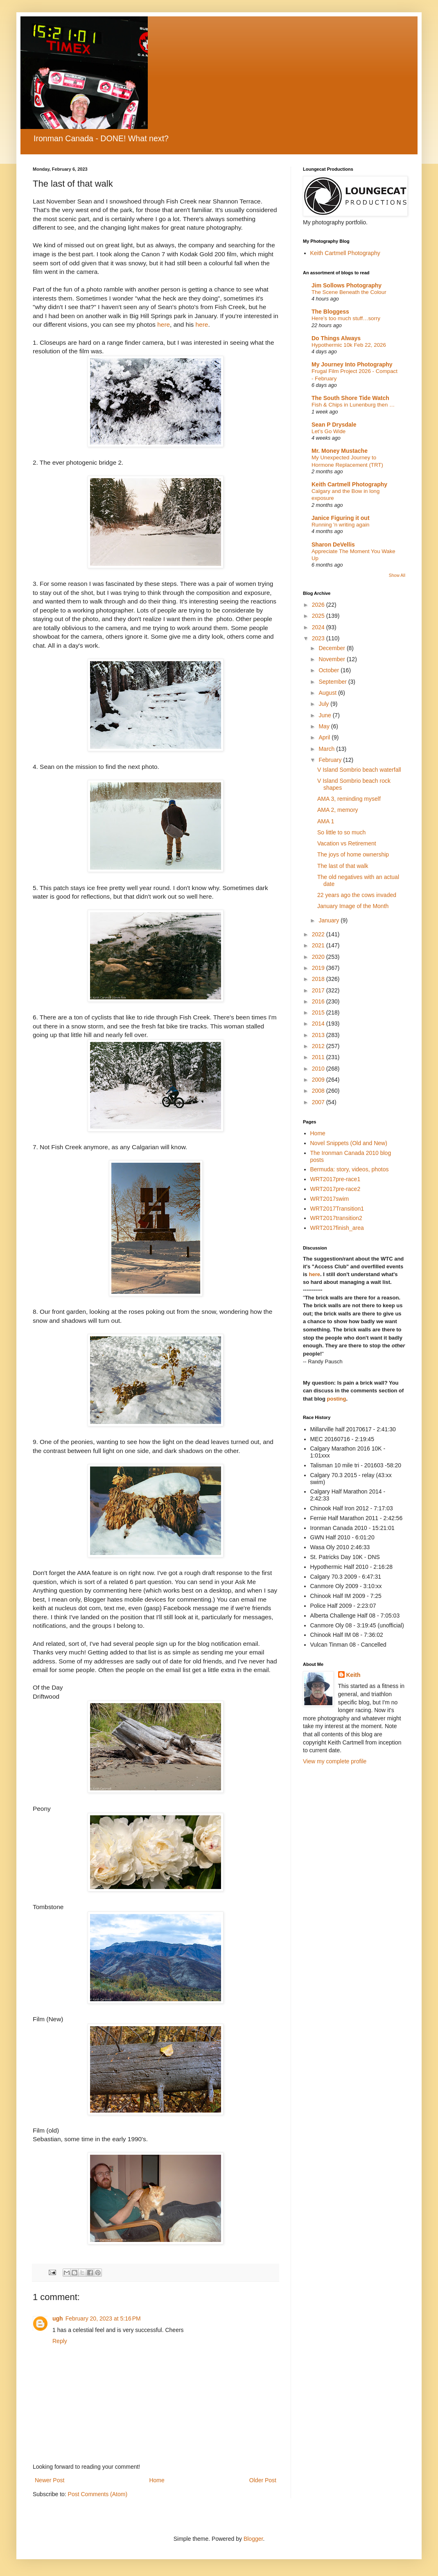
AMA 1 (325, 821)
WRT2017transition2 (336, 1218)
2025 (319, 615)
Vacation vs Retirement (346, 843)
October (329, 670)
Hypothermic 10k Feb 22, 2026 (349, 345)
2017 (319, 990)
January (329, 920)
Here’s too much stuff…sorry (346, 318)
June (325, 715)
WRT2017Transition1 (337, 1208)
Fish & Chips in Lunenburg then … (353, 405)
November (332, 659)
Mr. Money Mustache (340, 450)
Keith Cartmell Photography (345, 253)
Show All (397, 575)
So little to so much (341, 832)
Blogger (253, 2538)
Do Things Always (336, 338)
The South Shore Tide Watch (350, 398)
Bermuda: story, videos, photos (349, 1169)
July (324, 703)
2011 (319, 1057)
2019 (319, 968)
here (163, 324)
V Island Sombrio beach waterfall (359, 769)
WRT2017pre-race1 (335, 1179)
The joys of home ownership (353, 854)
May (324, 726)
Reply (59, 2341)
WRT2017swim (329, 1198)
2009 (319, 1079)
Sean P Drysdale (334, 424)
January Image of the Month (352, 906)
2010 (319, 1068)
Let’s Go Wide (328, 431)
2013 (319, 1035)
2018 (319, 979)
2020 (319, 957)
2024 (319, 627)
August (328, 692)
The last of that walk (342, 866)
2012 (319, 1046)
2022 (319, 934)
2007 (319, 1102)
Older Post (262, 2480)
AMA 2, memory (337, 810)
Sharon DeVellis (333, 544)
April (325, 737)
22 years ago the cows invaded (356, 895)
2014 (319, 1023)
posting (336, 1399)
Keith (353, 1675)
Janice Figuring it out (341, 518)
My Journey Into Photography (352, 364)
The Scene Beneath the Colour (349, 292)
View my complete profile (334, 1761)
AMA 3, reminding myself (349, 798)
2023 (319, 638)
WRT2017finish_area (337, 1228)
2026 (319, 604)
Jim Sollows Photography (347, 285)
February (330, 760)
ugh (57, 2318)
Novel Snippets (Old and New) (348, 1143)
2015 (319, 1012)
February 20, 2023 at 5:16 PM (103, 2318)
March (327, 749)
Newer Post (49, 2480)
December (332, 648)
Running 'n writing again (341, 525)
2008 (319, 1090)
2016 (319, 1001)
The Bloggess (330, 311)
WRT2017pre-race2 (335, 1189)
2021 (319, 945)
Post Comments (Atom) (97, 2494)
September (333, 681)
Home (156, 2480)
